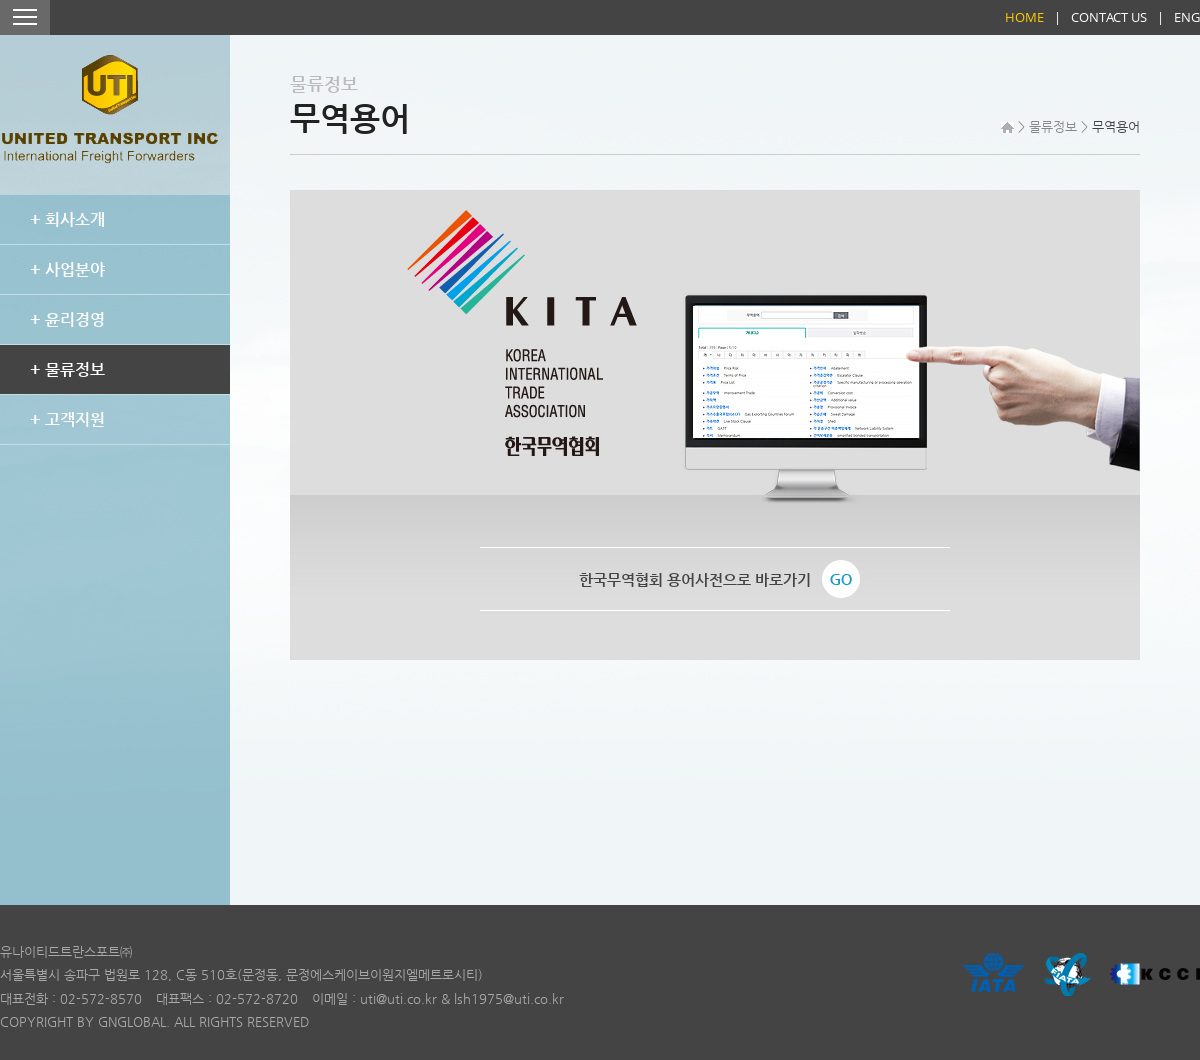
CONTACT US (1109, 17)
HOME (1024, 17)
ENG (1187, 17)
